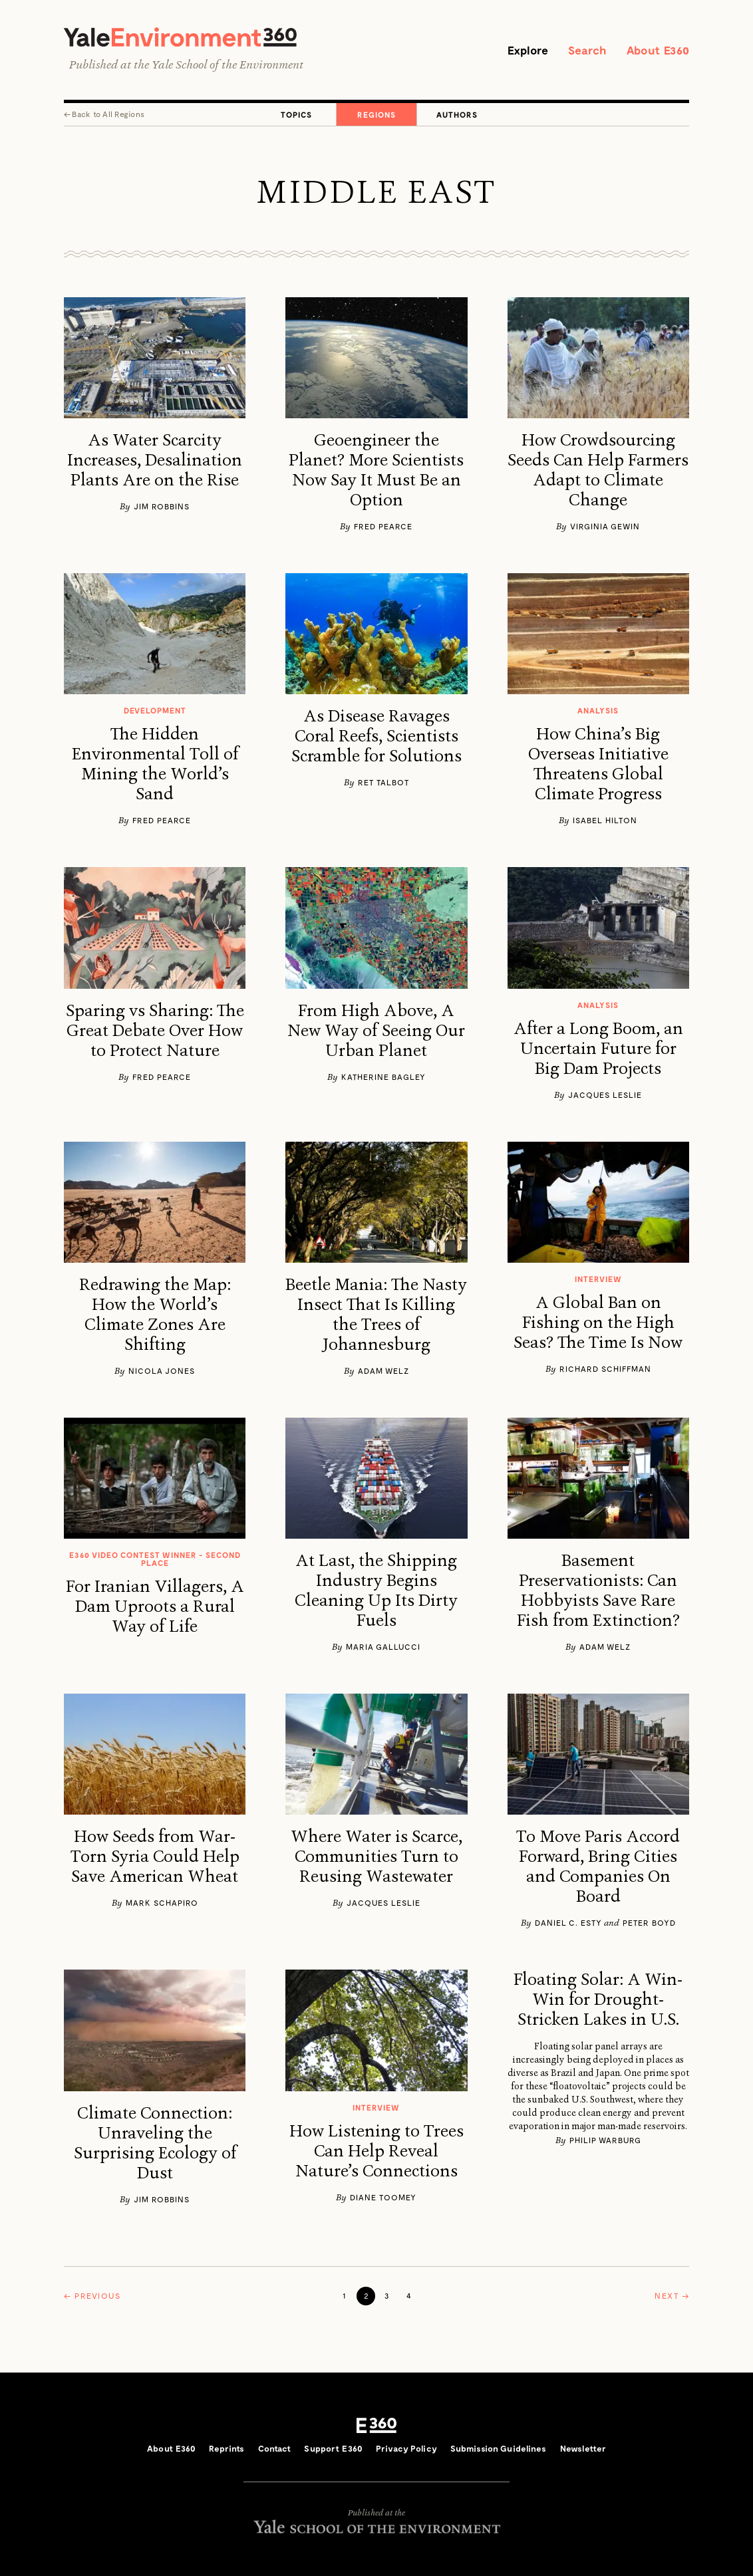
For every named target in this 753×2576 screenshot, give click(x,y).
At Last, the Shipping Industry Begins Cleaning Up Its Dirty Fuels (376, 1592)
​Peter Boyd (649, 1923)
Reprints (226, 2449)
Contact (274, 2449)
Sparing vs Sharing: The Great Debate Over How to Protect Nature (155, 1032)
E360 (376, 2426)
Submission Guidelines (498, 2449)
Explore (519, 50)
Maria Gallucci (383, 1647)
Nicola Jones (161, 1371)
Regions (376, 115)
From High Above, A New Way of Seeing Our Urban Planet (376, 1032)
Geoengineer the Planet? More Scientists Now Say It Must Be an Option (376, 471)
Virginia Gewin (605, 527)
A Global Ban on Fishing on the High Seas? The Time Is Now (598, 1324)
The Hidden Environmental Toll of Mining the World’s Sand (155, 765)
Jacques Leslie (605, 1095)
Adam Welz (383, 1371)
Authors (457, 115)
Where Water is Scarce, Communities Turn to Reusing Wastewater (376, 1858)
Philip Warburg (605, 2141)
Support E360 (333, 2449)
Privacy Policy (406, 2449)
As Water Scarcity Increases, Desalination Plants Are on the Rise (154, 461)
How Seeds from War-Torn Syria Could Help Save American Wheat (155, 1858)
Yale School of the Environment (227, 66)
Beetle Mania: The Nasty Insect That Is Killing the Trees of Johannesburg (376, 1316)
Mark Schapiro (162, 1903)
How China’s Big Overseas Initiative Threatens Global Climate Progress (598, 765)
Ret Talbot (383, 783)
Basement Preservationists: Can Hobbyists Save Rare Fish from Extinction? (598, 1592)
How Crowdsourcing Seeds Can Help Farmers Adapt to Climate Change (598, 471)
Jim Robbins (162, 507)
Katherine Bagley (383, 1078)
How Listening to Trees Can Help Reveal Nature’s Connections (376, 2152)
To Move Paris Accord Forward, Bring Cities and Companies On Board (598, 1868)
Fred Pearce (383, 527)
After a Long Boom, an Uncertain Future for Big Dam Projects (598, 1050)
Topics (296, 115)
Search (581, 50)
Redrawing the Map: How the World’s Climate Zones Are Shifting (155, 1316)
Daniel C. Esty (568, 1923)
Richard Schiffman (605, 1369)
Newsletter (583, 2449)
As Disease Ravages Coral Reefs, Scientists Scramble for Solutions (376, 737)
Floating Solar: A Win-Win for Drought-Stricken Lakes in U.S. (598, 2001)
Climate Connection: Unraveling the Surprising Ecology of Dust (155, 2144)
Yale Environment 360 (187, 38)
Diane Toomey (383, 2197)
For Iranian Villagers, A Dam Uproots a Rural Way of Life (155, 1608)
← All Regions (104, 114)
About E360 (655, 50)
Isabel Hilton (605, 821)
